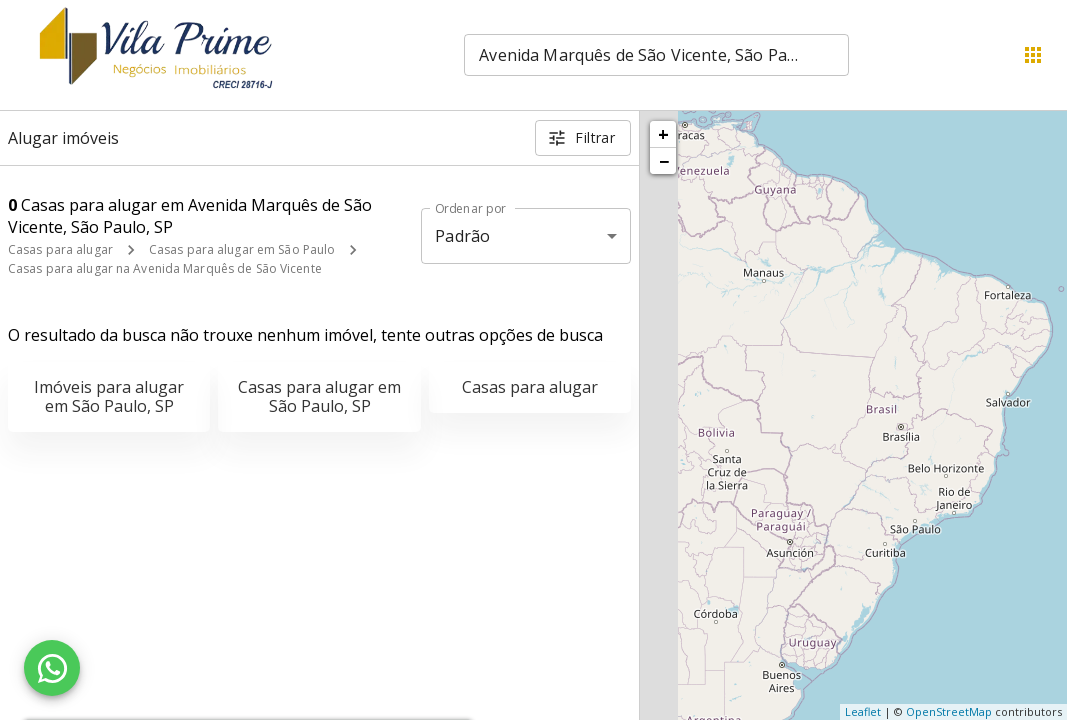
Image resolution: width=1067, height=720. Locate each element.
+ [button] (663, 134)
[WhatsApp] (52, 668)
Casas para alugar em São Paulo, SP (319, 396)
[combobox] (656, 55)
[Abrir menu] (1033, 55)
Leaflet (863, 711)
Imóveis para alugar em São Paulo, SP (109, 396)
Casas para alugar (60, 249)
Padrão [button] (462, 236)
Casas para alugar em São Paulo (242, 249)
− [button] (664, 161)
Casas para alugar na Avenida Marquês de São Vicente (165, 268)
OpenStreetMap (949, 711)
